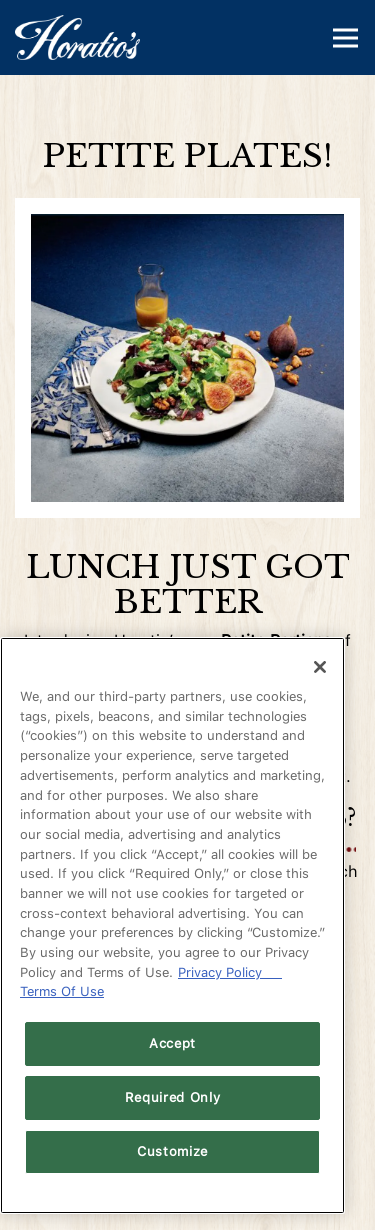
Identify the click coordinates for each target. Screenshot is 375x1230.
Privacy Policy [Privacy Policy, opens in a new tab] (230, 972)
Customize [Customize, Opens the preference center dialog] (172, 1151)
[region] (172, 925)
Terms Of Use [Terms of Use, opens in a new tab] (62, 991)
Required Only (173, 1097)
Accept (172, 1043)
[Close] (320, 667)
